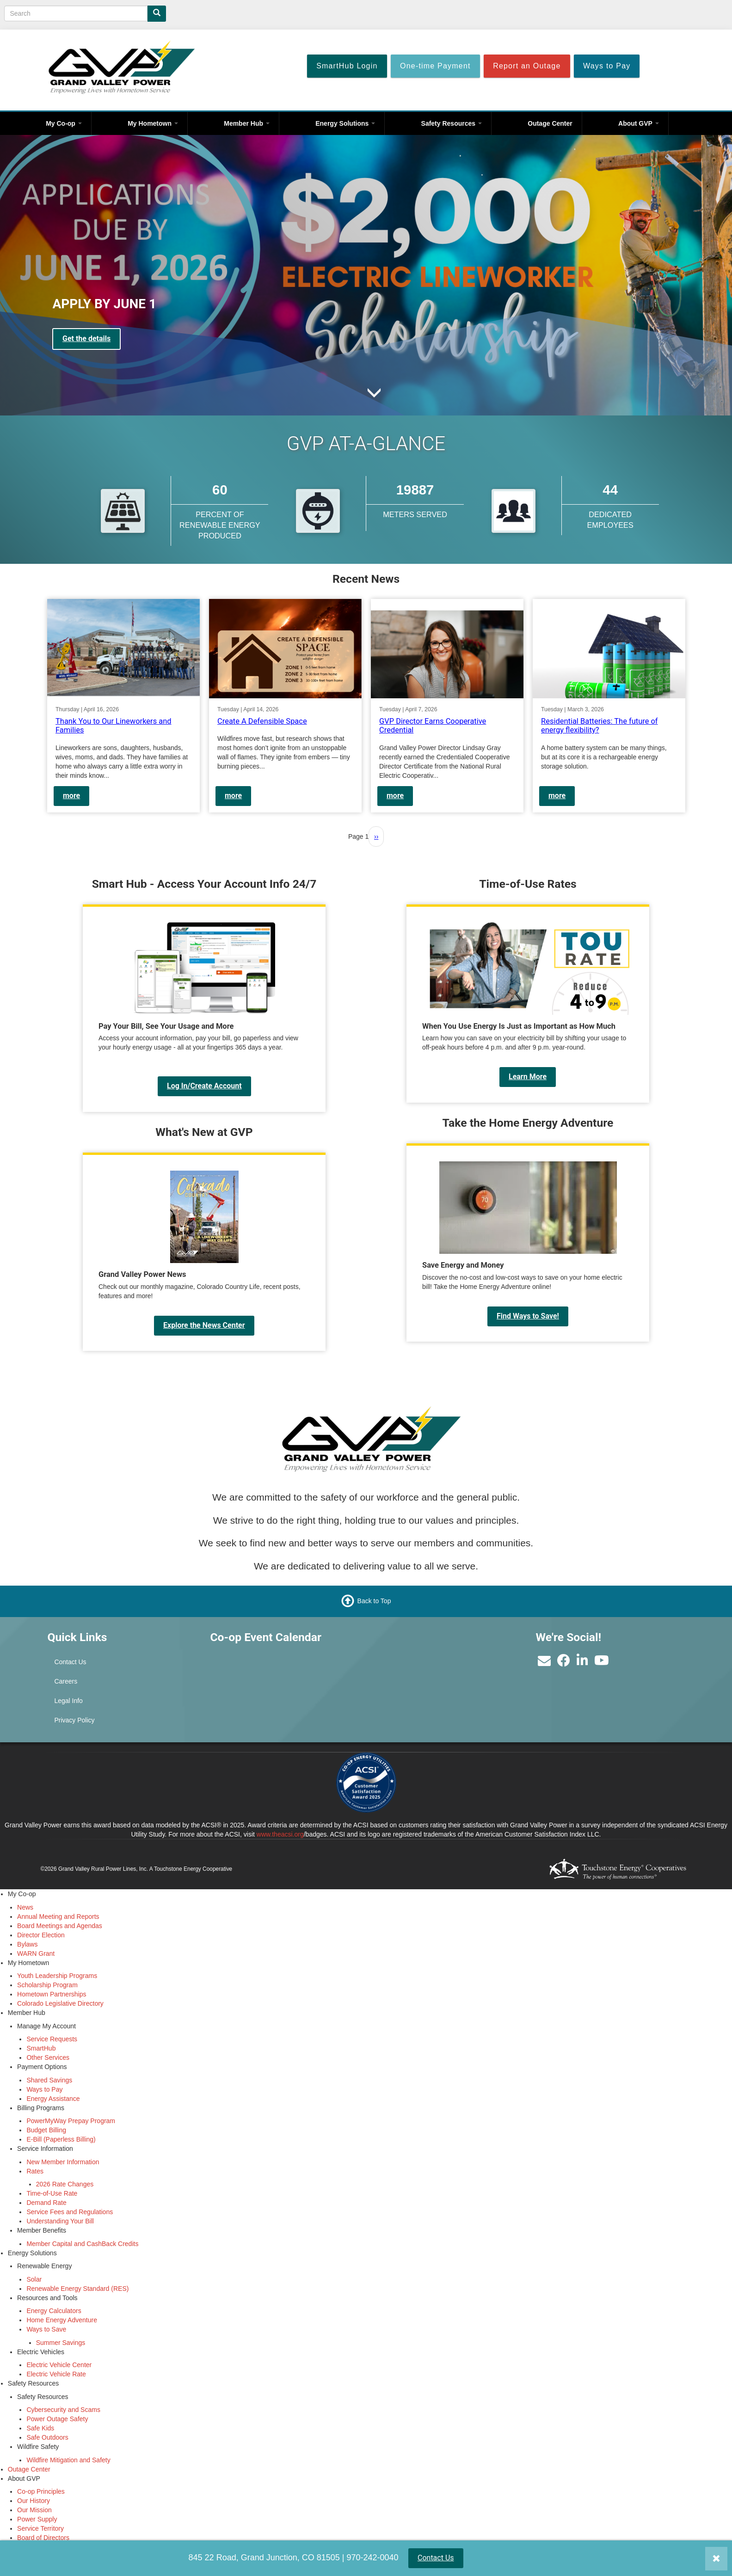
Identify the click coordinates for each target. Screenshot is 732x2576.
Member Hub (247, 123)
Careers (65, 1681)
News (25, 1907)
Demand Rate (46, 2202)
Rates (34, 2171)
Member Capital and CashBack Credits (82, 2243)
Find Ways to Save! (528, 1316)
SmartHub (40, 2048)
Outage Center (550, 123)
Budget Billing (46, 2130)
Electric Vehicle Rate (56, 2374)
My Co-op (64, 123)
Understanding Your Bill (60, 2221)
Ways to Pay (44, 2089)
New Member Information (62, 2162)
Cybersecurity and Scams (63, 2409)
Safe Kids (40, 2428)
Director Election (41, 1935)
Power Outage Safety (57, 2419)
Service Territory (40, 2528)
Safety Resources (451, 123)
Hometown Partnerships (51, 1994)
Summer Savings (61, 2342)
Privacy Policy (74, 1720)
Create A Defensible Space (262, 721)
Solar (34, 2279)
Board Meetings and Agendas (59, 1925)
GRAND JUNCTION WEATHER (447, 1664)
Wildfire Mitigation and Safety (68, 2460)
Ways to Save (46, 2329)
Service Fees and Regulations (69, 2212)
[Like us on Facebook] (563, 1662)
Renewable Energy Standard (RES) (77, 2288)
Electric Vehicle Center (59, 2364)
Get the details (86, 338)
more (71, 796)
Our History (33, 2500)
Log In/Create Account (204, 1085)
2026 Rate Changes (65, 2184)
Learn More (528, 1076)
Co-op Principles (41, 2491)
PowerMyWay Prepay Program (70, 2120)
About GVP (638, 123)
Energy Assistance (53, 2098)
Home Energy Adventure (61, 2320)
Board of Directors (43, 2537)
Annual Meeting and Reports (58, 1916)
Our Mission (34, 2510)
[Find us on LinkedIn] (582, 1662)
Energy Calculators (53, 2310)
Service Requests (51, 2039)
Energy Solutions (345, 123)
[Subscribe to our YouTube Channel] (601, 1662)
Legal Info (68, 1700)
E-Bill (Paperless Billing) (60, 2139)
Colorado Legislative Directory (60, 2003)
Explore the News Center (204, 1325)
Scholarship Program (47, 1985)
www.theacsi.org (280, 1834)
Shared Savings (49, 2080)
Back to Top (374, 1601)
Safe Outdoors (47, 2437)
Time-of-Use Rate (51, 2193)
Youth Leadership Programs (57, 1975)
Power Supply (37, 2519)
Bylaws (27, 1944)
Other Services (47, 2057)
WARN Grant (36, 1953)
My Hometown (153, 123)
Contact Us (436, 2557)
